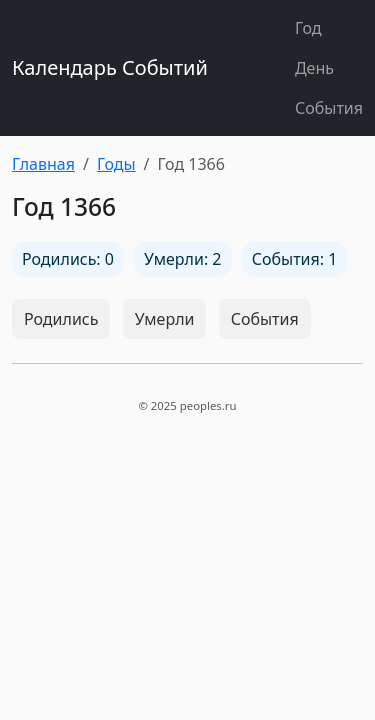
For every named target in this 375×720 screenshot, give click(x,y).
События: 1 (295, 259)
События (329, 108)
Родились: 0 (68, 259)
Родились (61, 319)
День (314, 68)
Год (308, 28)
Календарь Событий (110, 67)
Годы (116, 164)
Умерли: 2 (182, 259)
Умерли (165, 319)
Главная (43, 164)
